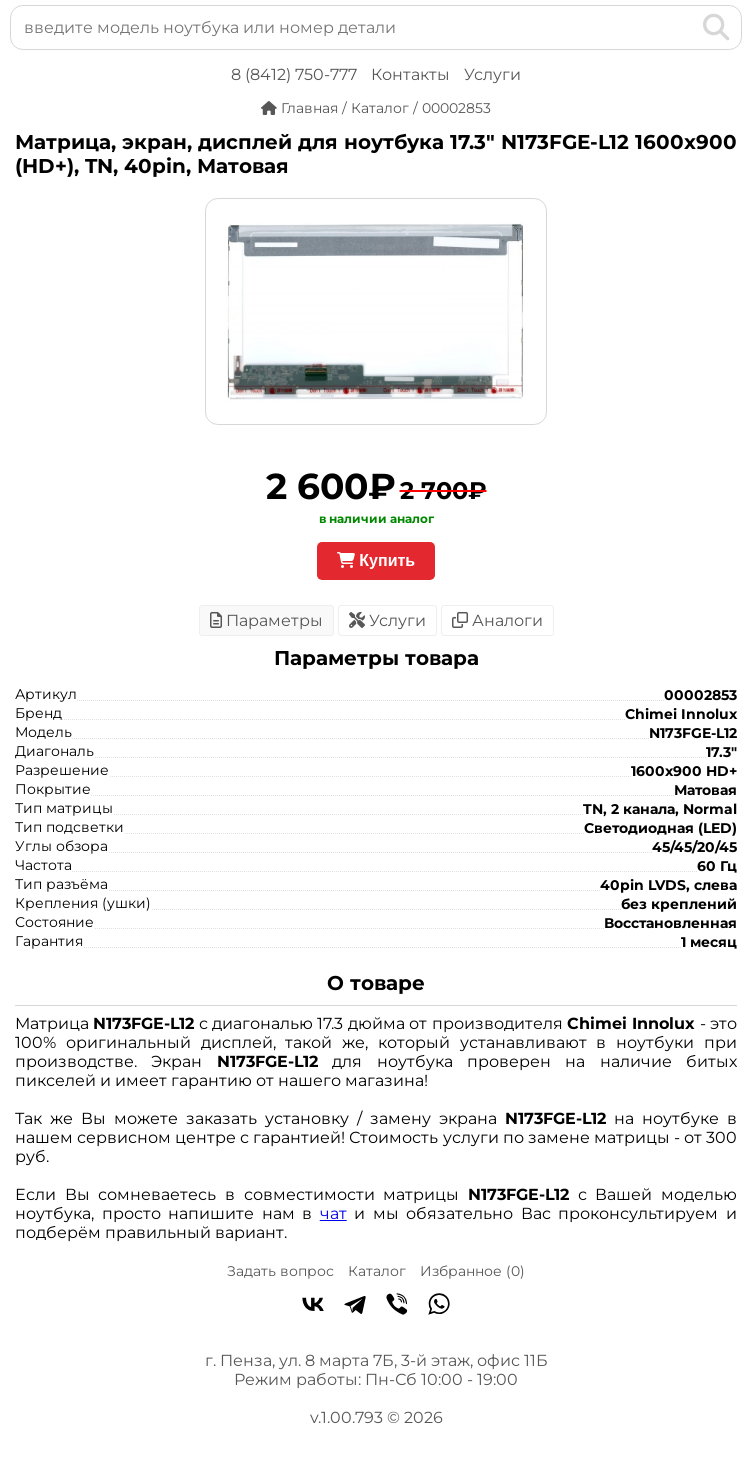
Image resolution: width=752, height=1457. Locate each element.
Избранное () (472, 1271)
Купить (376, 560)
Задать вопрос (280, 1271)
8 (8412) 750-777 (294, 74)
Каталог (377, 1271)
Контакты (410, 74)
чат (333, 1213)
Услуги (492, 74)
